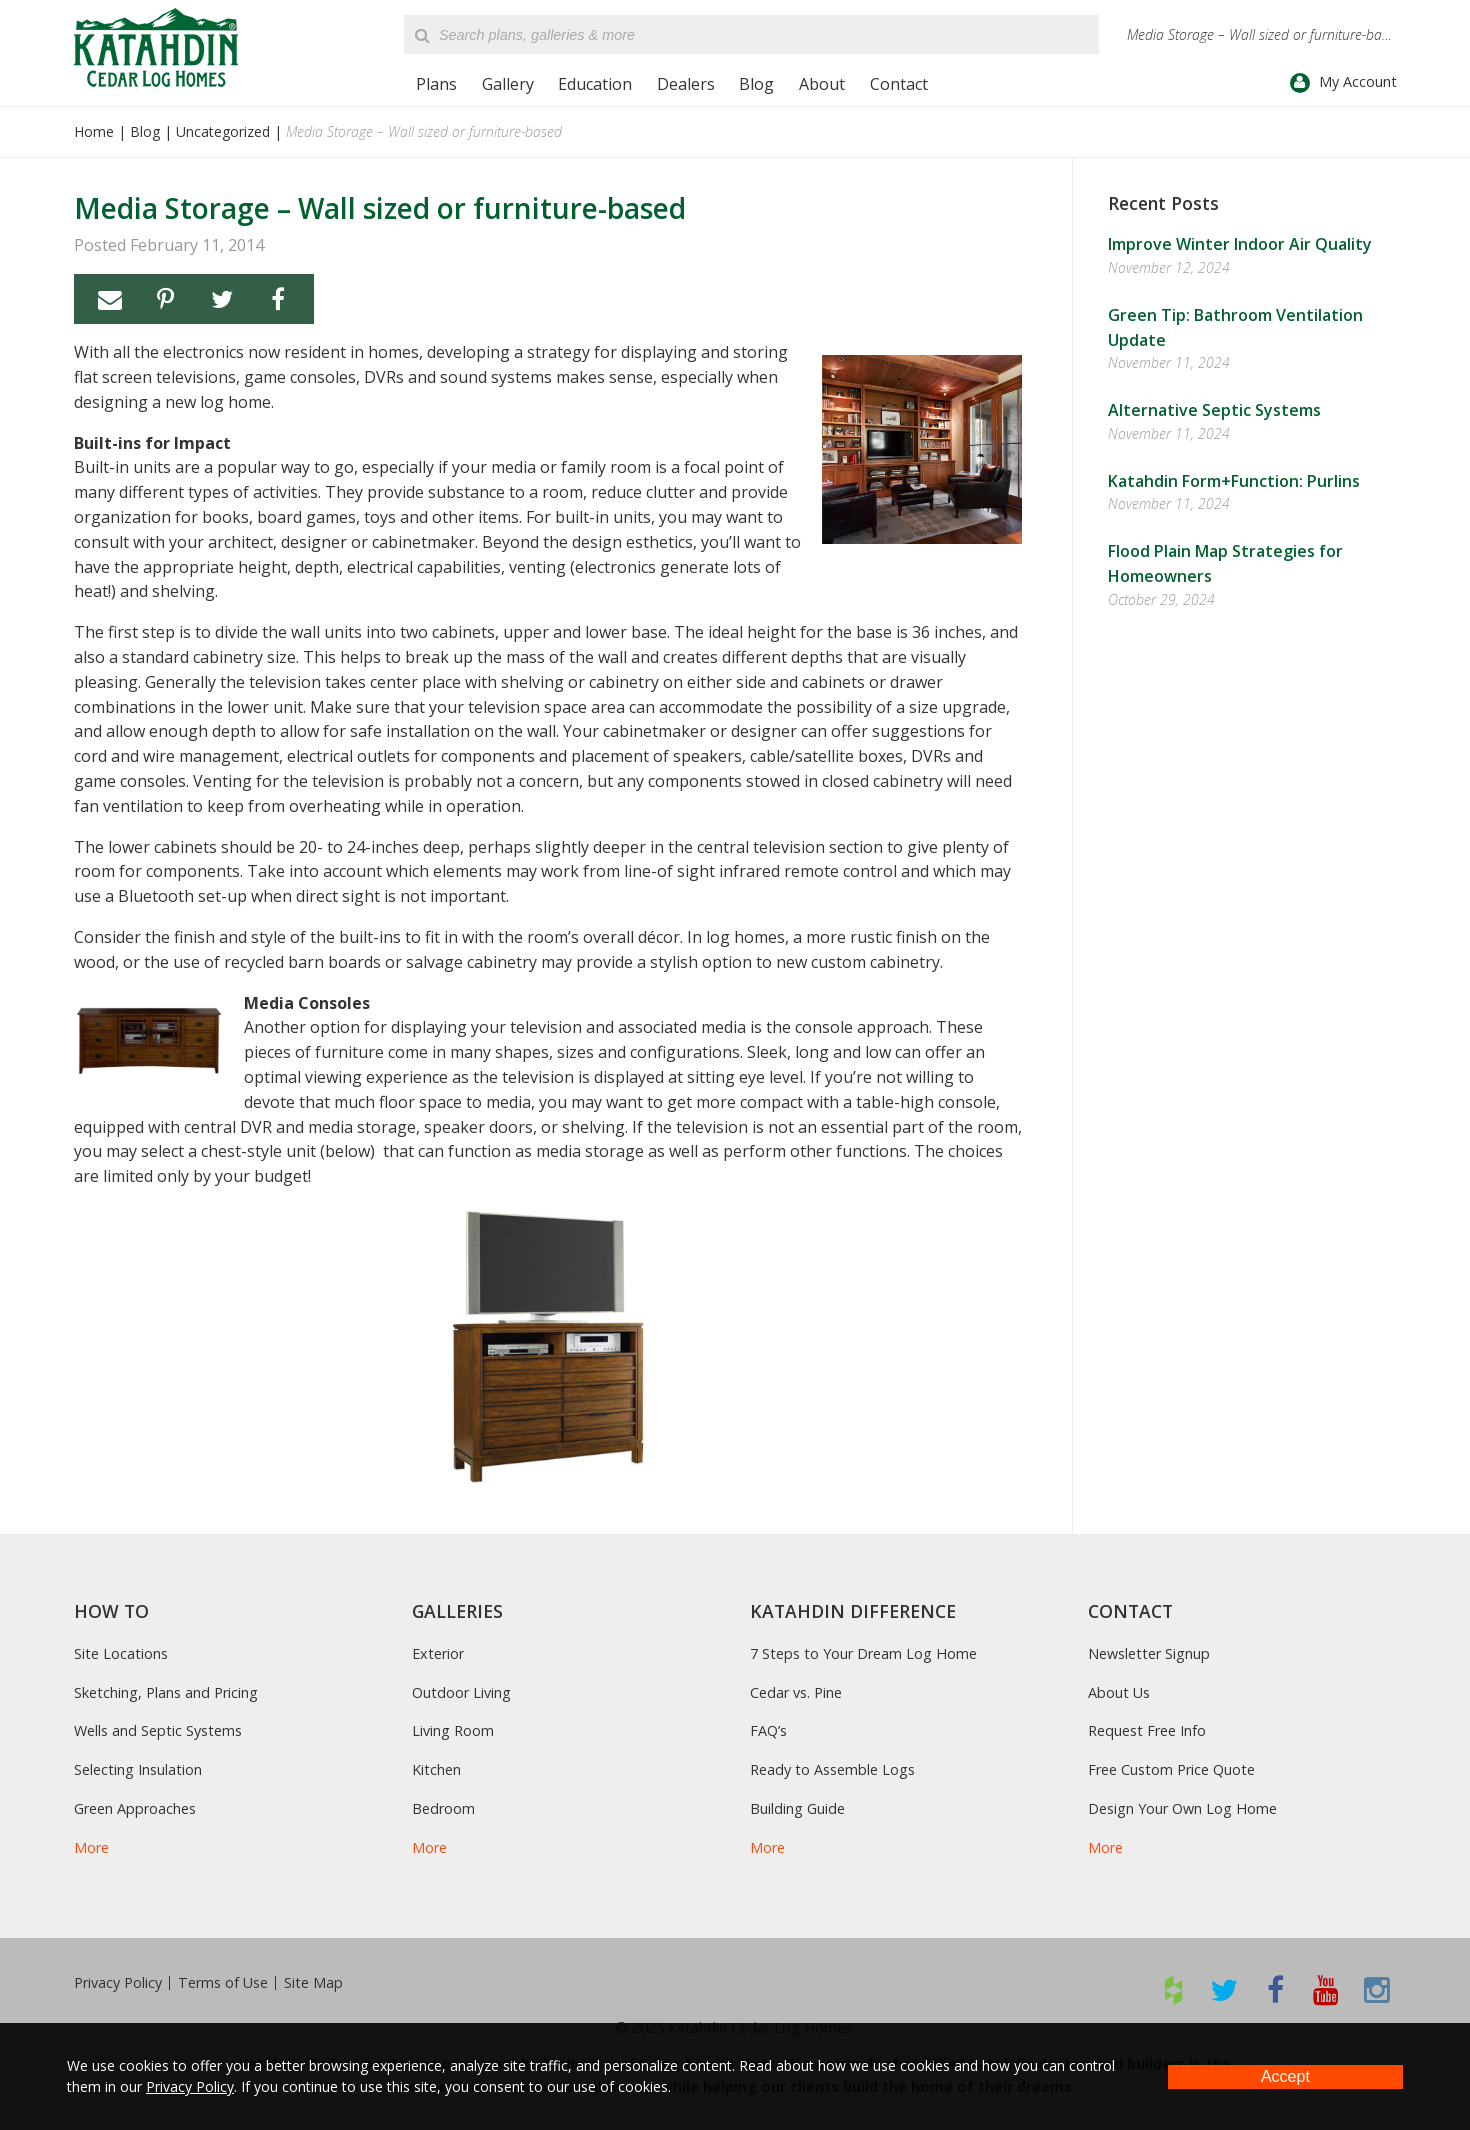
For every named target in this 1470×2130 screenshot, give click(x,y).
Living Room (453, 1730)
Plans (436, 84)
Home (94, 131)
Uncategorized (223, 131)
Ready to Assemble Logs (832, 1769)
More (91, 1847)
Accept (1285, 2076)
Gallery (508, 84)
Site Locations (121, 1653)
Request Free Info (1147, 1730)
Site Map (313, 1983)
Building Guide (797, 1808)
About (822, 84)
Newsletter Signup (1149, 1653)
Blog (756, 84)
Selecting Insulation (138, 1769)
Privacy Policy (118, 1983)
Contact (899, 84)
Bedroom (443, 1808)
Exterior (438, 1653)
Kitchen (436, 1769)
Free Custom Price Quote (1171, 1769)
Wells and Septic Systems (158, 1730)
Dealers (686, 84)
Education (595, 84)
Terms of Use (223, 1983)
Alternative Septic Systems (1214, 410)
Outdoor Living (461, 1692)
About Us (1119, 1692)
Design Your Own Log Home (1182, 1808)
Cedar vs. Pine (796, 1692)
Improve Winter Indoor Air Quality (1240, 244)
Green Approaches (135, 1808)
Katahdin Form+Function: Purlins (1234, 481)
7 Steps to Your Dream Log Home (863, 1653)
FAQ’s (768, 1730)
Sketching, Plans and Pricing (166, 1692)
